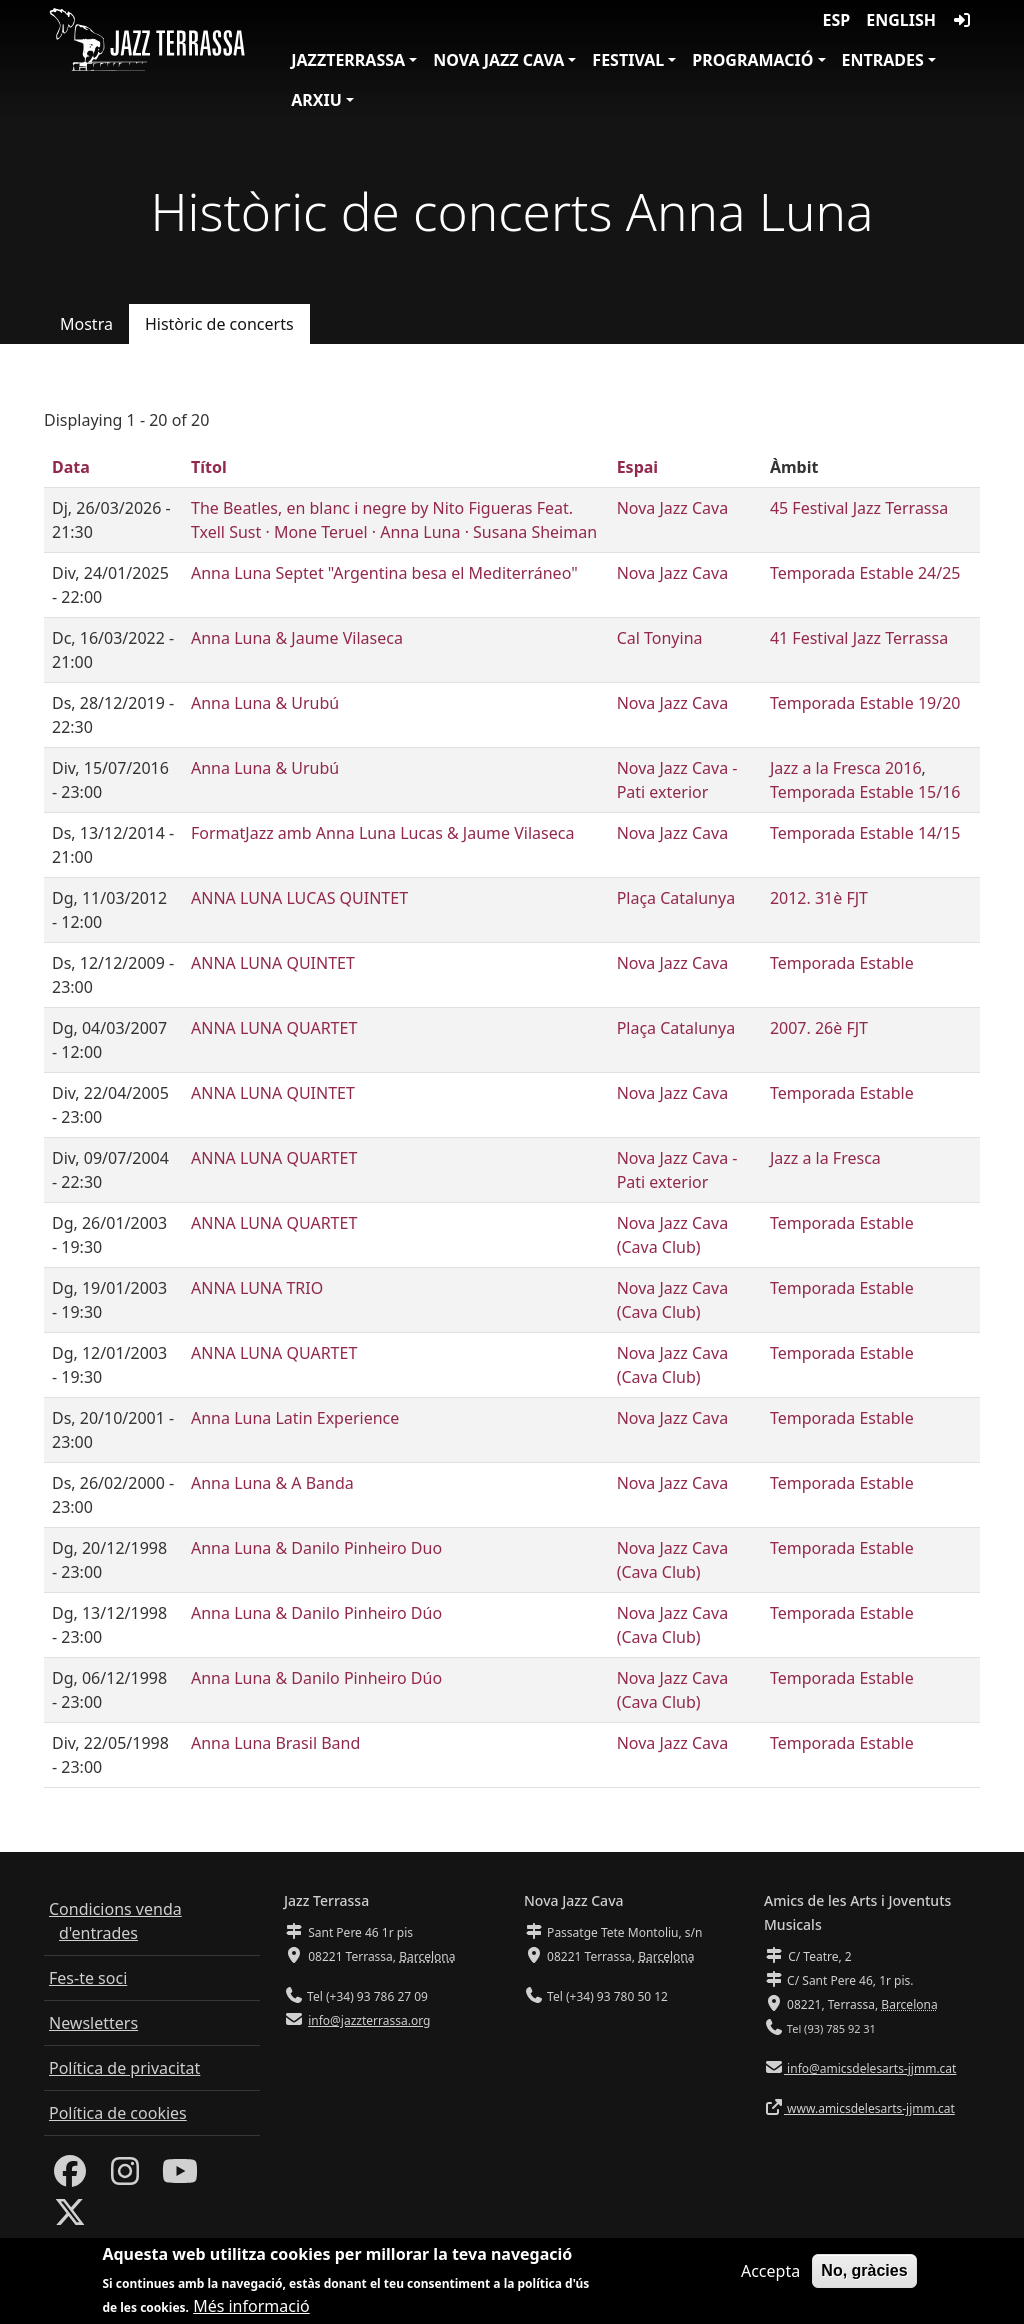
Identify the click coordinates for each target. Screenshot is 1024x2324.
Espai (637, 467)
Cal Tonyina (660, 638)
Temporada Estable (842, 963)
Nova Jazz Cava (498, 60)
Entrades (883, 60)
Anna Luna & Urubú (265, 703)
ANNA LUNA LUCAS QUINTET (299, 898)
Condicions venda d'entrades (115, 1921)
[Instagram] (125, 2177)
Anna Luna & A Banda (272, 1483)
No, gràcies (864, 2277)
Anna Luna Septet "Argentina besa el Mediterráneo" (384, 573)
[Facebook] (70, 2177)
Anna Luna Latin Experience (295, 1418)
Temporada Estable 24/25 (865, 573)
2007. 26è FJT (819, 1028)
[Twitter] (70, 2218)
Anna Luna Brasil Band (275, 1743)
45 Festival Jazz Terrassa (859, 508)
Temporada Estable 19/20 (865, 703)
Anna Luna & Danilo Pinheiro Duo (316, 1548)
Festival (628, 60)
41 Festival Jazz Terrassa (859, 638)
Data (71, 467)
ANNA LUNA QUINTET (273, 963)
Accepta (770, 2278)
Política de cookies (118, 2113)
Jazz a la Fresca (825, 1158)
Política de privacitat (124, 2068)
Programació (752, 60)
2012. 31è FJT (819, 898)
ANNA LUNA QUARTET (274, 1028)
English (901, 20)
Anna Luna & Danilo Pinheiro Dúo (316, 1613)
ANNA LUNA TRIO (257, 1288)
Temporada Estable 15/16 (865, 792)
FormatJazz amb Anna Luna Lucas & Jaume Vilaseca (382, 833)
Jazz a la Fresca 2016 (846, 768)
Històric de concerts (219, 324)
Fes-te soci (88, 1978)
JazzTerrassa (348, 60)
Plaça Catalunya (676, 898)
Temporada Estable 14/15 (865, 833)
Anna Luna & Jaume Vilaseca (297, 638)
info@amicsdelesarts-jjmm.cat (870, 2068)
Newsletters (93, 2023)
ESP (837, 20)
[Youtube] (180, 2177)
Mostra (86, 324)
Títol (209, 467)
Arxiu (316, 100)
